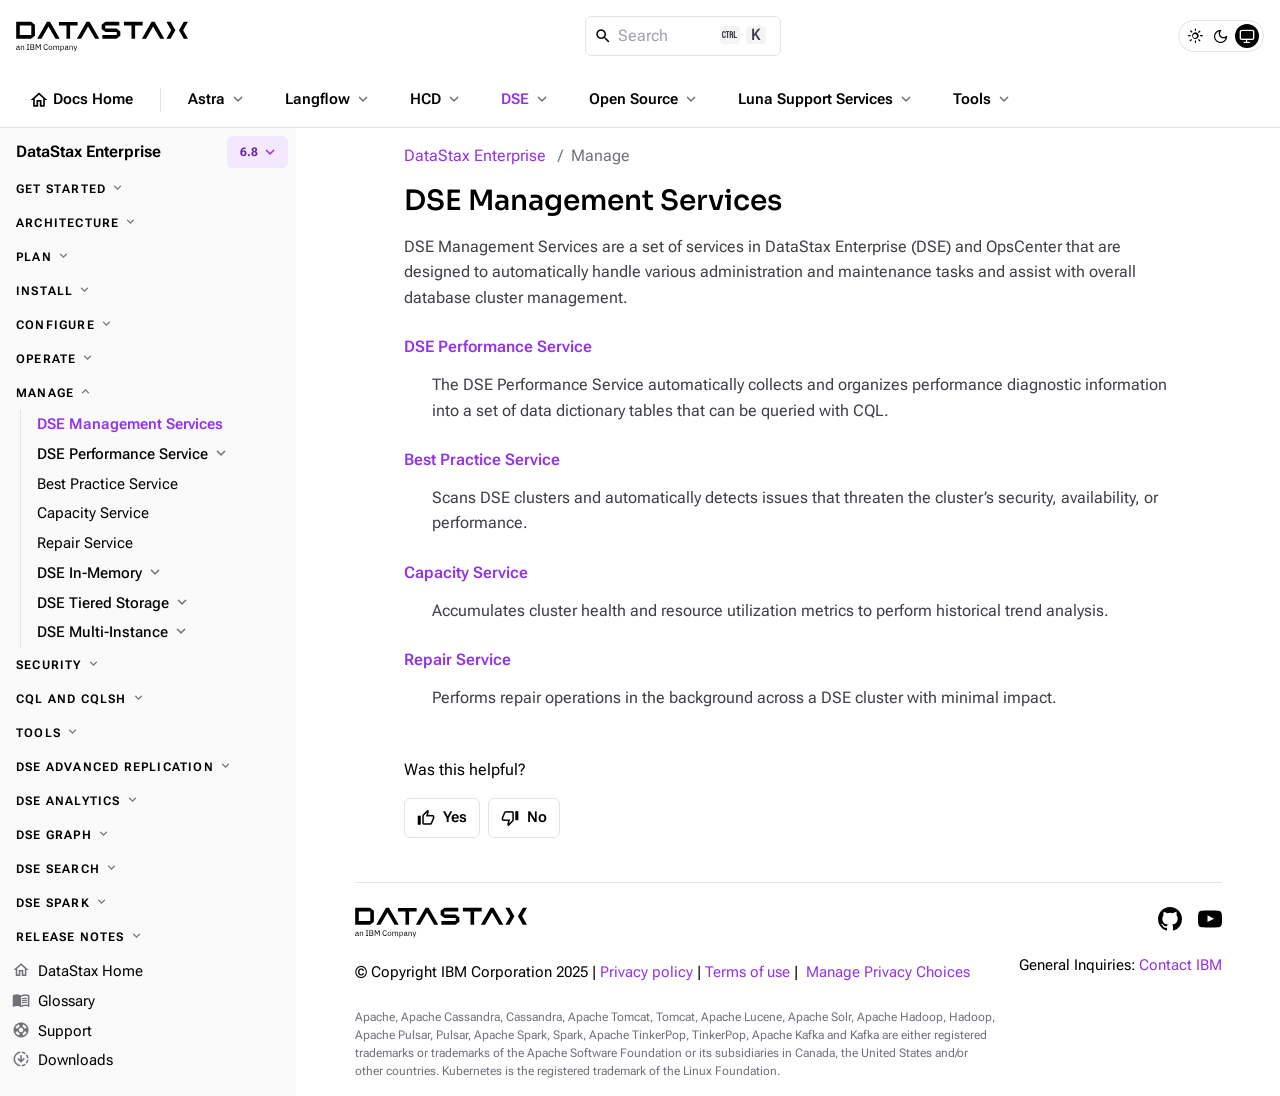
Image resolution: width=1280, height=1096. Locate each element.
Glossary (53, 1002)
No (524, 818)
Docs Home (81, 100)
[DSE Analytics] (148, 801)
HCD (436, 99)
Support (52, 1032)
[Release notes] (148, 937)
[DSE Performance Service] (158, 455)
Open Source (644, 99)
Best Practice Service (482, 459)
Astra (217, 99)
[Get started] (148, 189)
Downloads (62, 1061)
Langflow (328, 99)
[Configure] (148, 325)
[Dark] (1221, 36)
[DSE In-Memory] (158, 574)
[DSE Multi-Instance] (158, 633)
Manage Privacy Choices (888, 972)
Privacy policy (646, 972)
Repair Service (457, 659)
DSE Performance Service (498, 346)
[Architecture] (148, 223)
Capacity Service (466, 572)
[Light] (1195, 36)
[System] (1247, 36)
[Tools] (148, 733)
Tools (983, 99)
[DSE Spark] (148, 903)
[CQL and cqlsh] (148, 699)
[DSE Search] (148, 869)
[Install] (148, 291)
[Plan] (148, 257)
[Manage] (148, 393)
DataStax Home (77, 972)
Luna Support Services (826, 99)
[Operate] (148, 359)
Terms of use (747, 972)
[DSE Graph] (148, 835)
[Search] (683, 36)
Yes (442, 818)
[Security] (148, 665)
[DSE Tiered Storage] (158, 604)
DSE (526, 99)
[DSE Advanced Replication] (148, 767)
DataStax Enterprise (475, 155)
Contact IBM (1180, 965)
